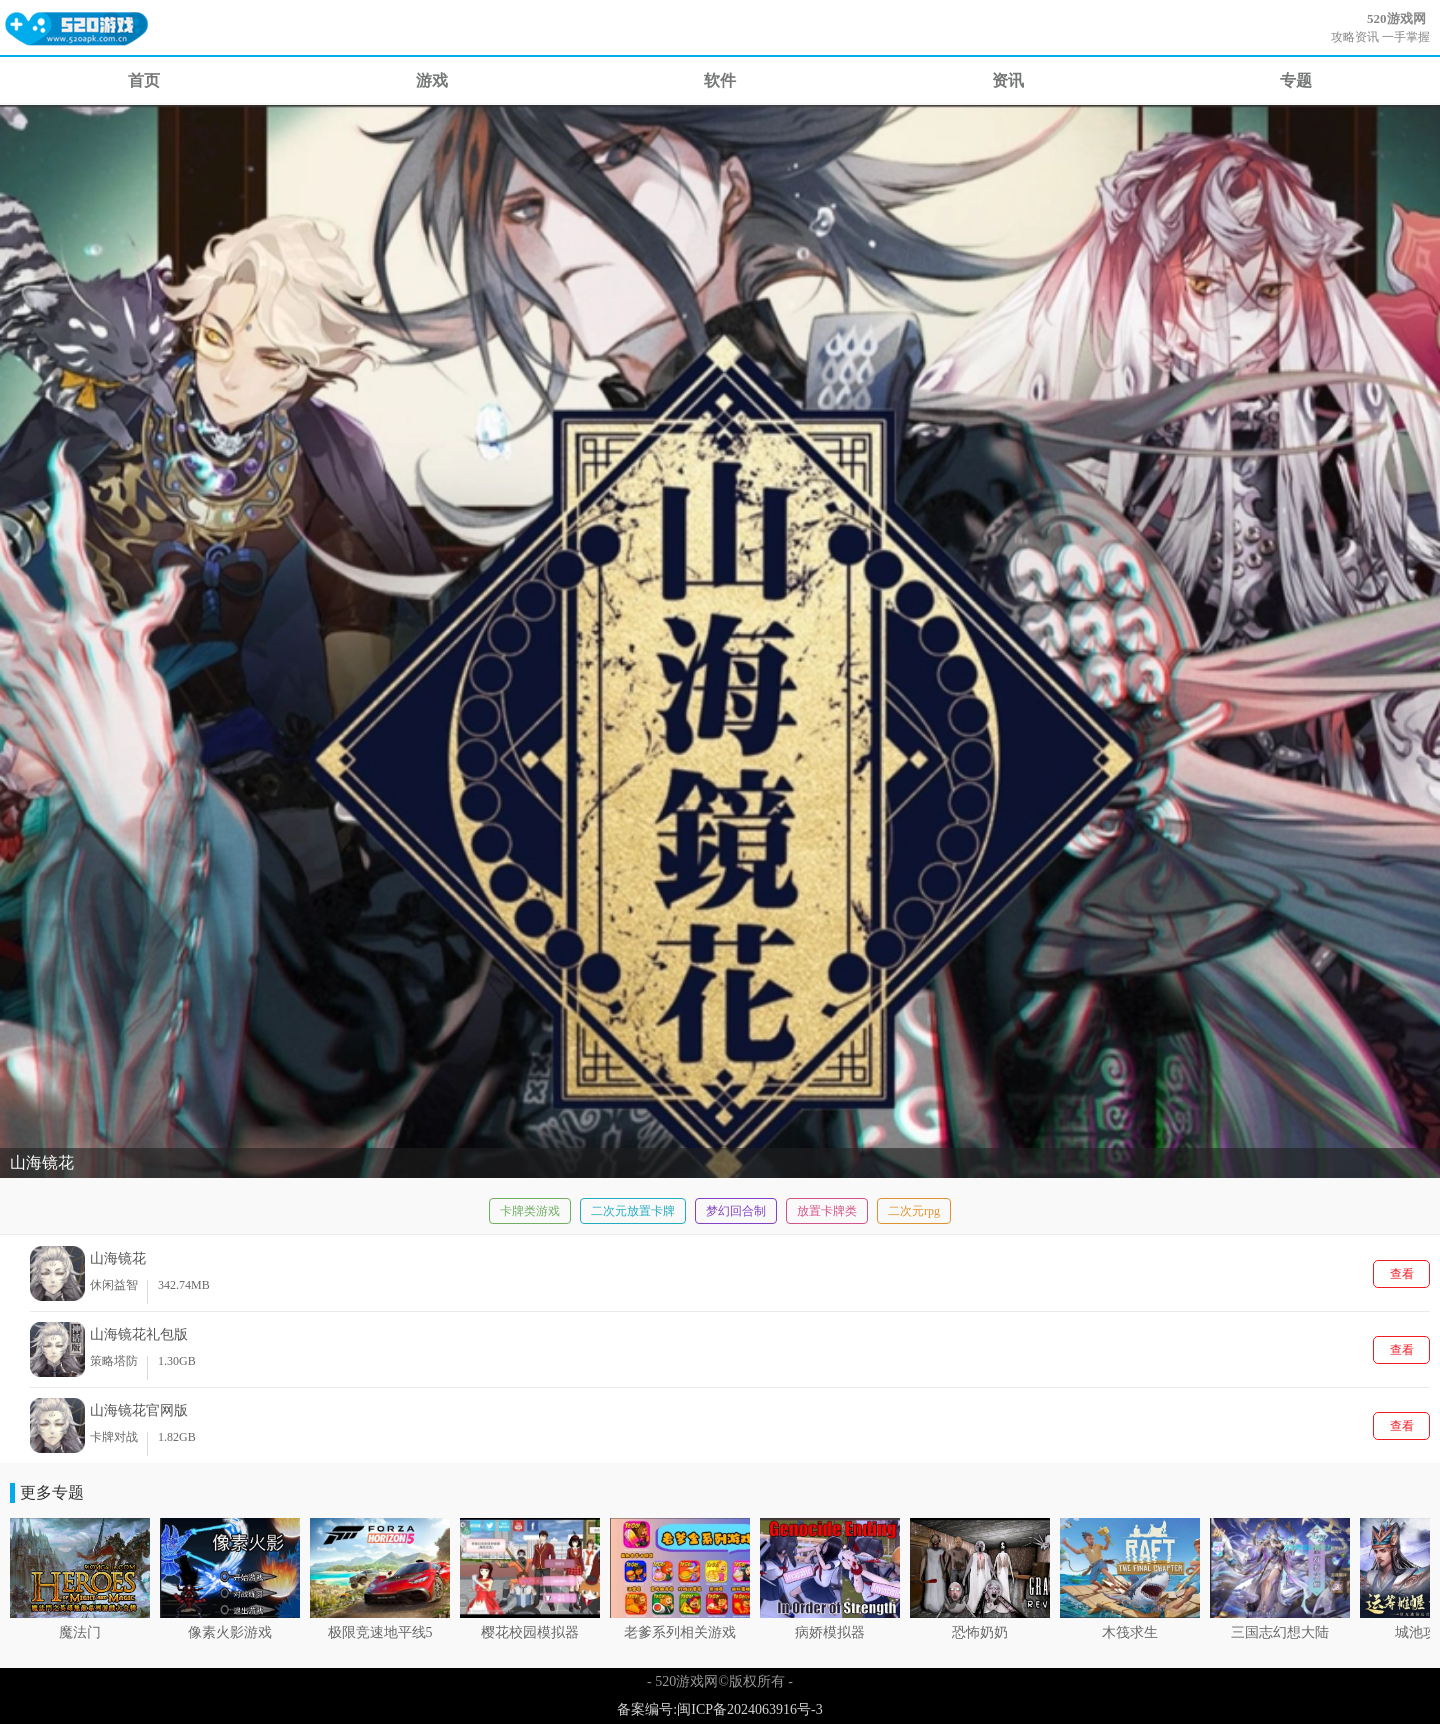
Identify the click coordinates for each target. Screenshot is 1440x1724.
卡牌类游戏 (530, 1211)
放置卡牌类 (827, 1211)
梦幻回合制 (736, 1211)
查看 (1402, 1274)
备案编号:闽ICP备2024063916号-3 (719, 1709)
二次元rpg (914, 1211)
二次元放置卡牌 (633, 1211)
